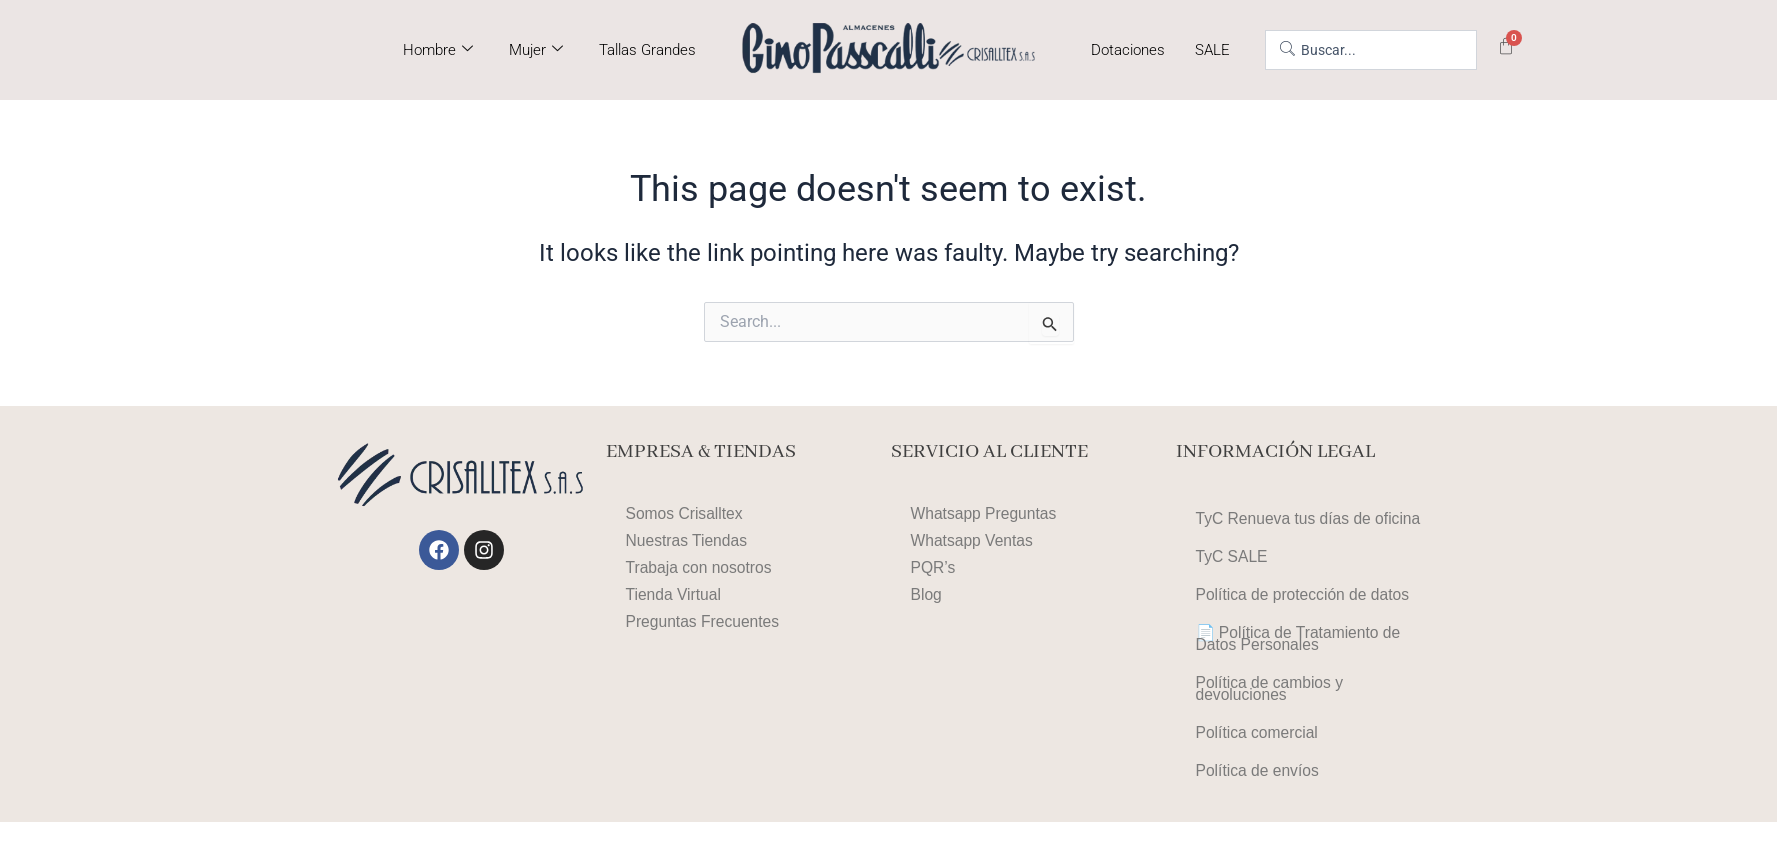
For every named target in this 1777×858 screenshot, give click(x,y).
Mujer (536, 50)
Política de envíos (1259, 804)
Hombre (438, 50)
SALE (1212, 50)
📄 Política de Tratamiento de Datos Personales (1301, 654)
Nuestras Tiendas (688, 540)
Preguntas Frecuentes (704, 621)
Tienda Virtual (675, 594)
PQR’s (934, 567)
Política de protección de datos (1305, 604)
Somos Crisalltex (686, 513)
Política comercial (1258, 762)
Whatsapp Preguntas (985, 513)
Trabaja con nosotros (701, 567)
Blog (927, 594)
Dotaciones (1128, 50)
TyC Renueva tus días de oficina (1311, 520)
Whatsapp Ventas (973, 540)
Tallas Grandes (647, 50)
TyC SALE (1233, 562)
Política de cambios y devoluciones (1271, 712)
